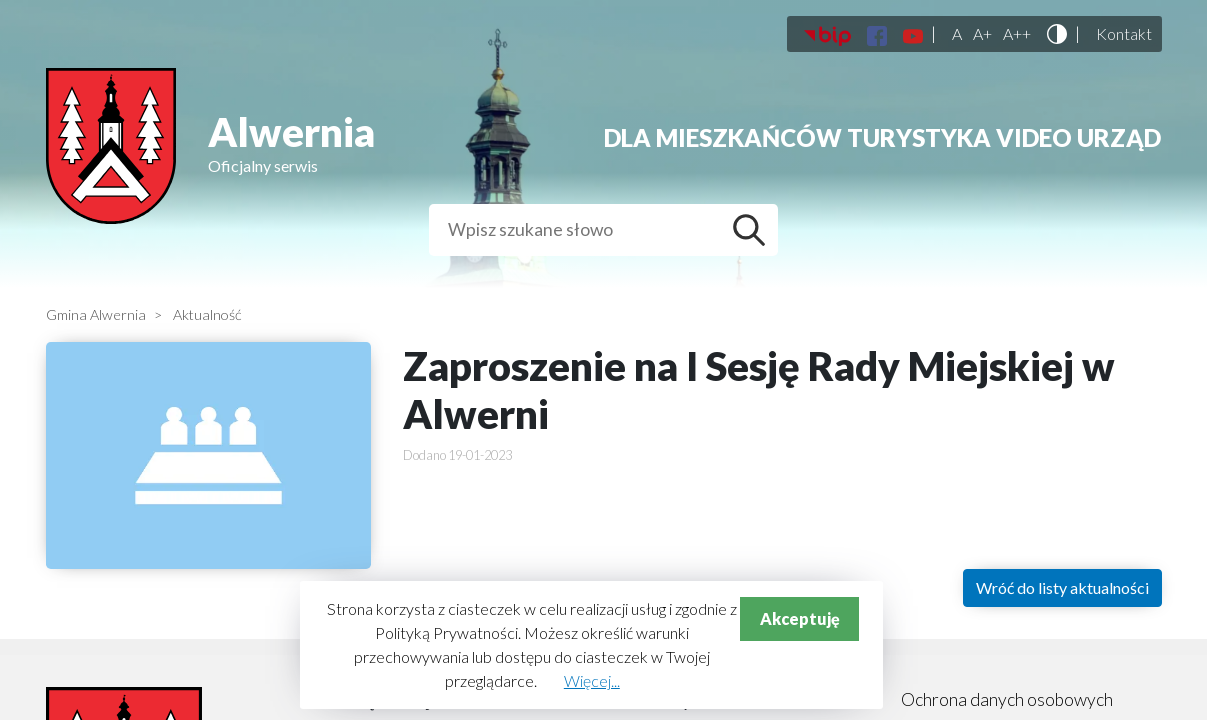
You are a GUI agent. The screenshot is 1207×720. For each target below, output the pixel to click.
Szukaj (754, 230)
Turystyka (919, 137)
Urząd (1119, 137)
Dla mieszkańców (723, 137)
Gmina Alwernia (96, 314)
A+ (982, 34)
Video (1034, 137)
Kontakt (1124, 34)
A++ (1017, 34)
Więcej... (592, 680)
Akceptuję (800, 618)
